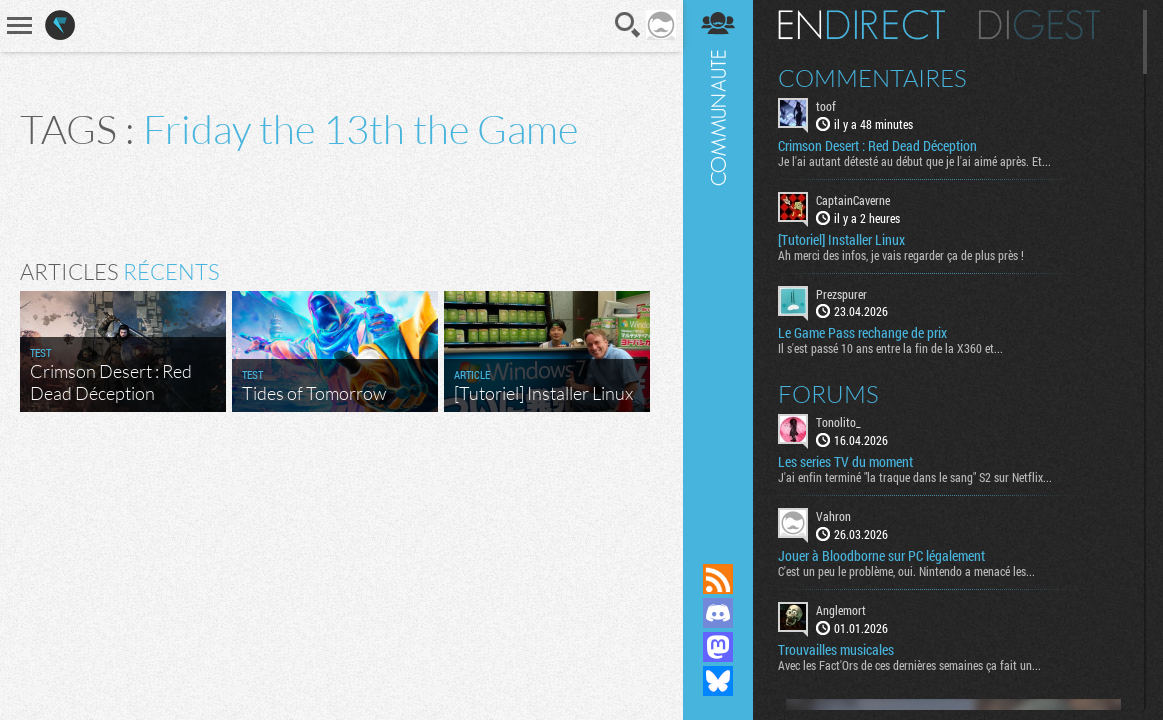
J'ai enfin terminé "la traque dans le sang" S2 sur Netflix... (915, 477)
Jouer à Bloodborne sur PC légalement (881, 556)
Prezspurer (841, 294)
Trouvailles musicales (836, 650)
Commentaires (872, 78)
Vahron (833, 516)
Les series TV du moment (845, 462)
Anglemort (841, 610)
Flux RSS (718, 579)
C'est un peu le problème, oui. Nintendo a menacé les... (906, 571)
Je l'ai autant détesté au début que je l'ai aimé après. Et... (914, 161)
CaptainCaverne (853, 200)
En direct (861, 25)
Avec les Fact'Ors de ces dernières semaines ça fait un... (909, 665)
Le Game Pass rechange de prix (862, 333)
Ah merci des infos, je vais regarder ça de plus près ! (901, 255)
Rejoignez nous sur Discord (718, 613)
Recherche (628, 25)
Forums (828, 394)
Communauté (718, 262)
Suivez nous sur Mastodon (718, 647)
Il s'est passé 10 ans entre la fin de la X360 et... (890, 348)
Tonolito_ (838, 422)
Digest (1039, 25)
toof (826, 106)
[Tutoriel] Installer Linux (841, 240)
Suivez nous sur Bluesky (718, 681)
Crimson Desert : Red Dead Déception (877, 146)
